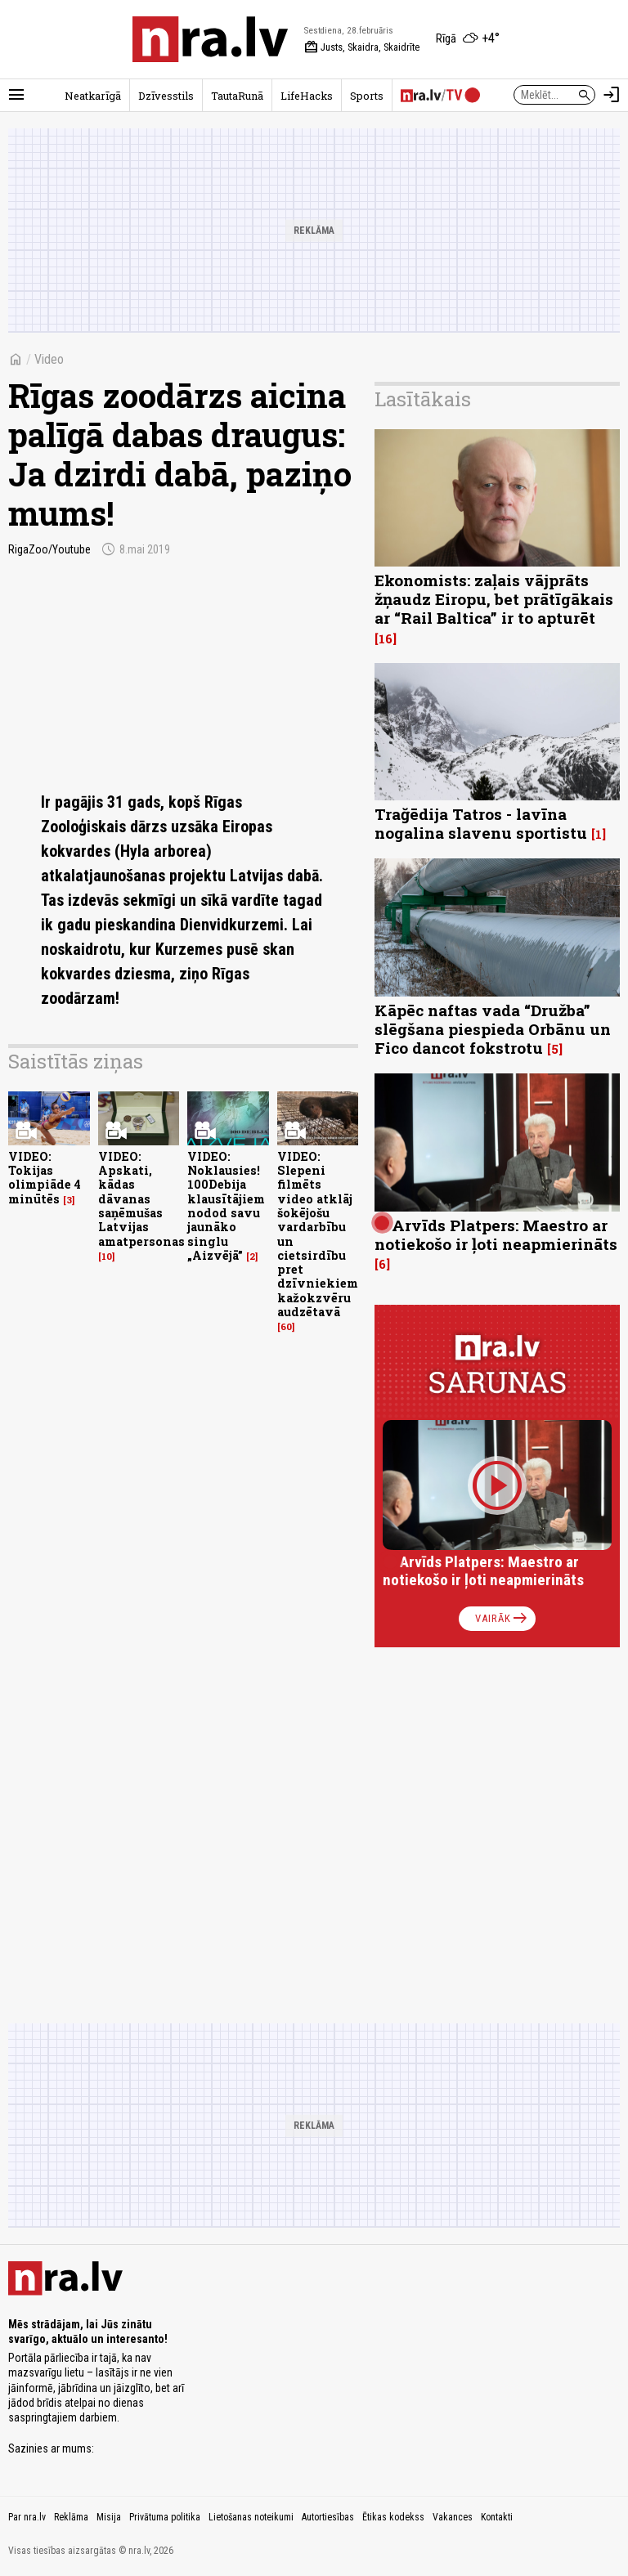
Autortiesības (328, 2517)
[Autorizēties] (611, 94)
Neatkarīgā (93, 95)
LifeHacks (306, 95)
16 (385, 638)
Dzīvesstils (166, 95)
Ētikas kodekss (393, 2517)
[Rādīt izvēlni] (16, 94)
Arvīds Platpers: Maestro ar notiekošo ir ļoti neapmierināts (496, 1234)
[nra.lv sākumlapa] (210, 39)
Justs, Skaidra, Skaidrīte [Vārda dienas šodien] (361, 47)
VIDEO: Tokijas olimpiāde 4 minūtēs (44, 1178)
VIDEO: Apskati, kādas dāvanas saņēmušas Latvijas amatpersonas (141, 1199)
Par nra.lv (27, 2517)
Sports (367, 95)
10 (106, 1256)
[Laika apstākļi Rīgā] (468, 39)
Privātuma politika (164, 2517)
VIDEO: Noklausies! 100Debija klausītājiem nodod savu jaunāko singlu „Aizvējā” (226, 1206)
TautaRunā (237, 95)
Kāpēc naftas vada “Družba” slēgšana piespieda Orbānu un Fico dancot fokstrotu (493, 1029)
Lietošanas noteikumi (251, 2517)
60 (286, 1327)
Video (49, 359)
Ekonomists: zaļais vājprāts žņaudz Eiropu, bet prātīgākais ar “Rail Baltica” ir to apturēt (494, 599)
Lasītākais (423, 399)
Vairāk (502, 1618)
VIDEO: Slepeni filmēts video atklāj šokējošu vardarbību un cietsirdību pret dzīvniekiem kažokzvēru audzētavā (317, 1234)
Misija (108, 2517)
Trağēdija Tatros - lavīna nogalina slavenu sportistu (481, 823)
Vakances (453, 2517)
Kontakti (497, 2517)
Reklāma (71, 2517)
